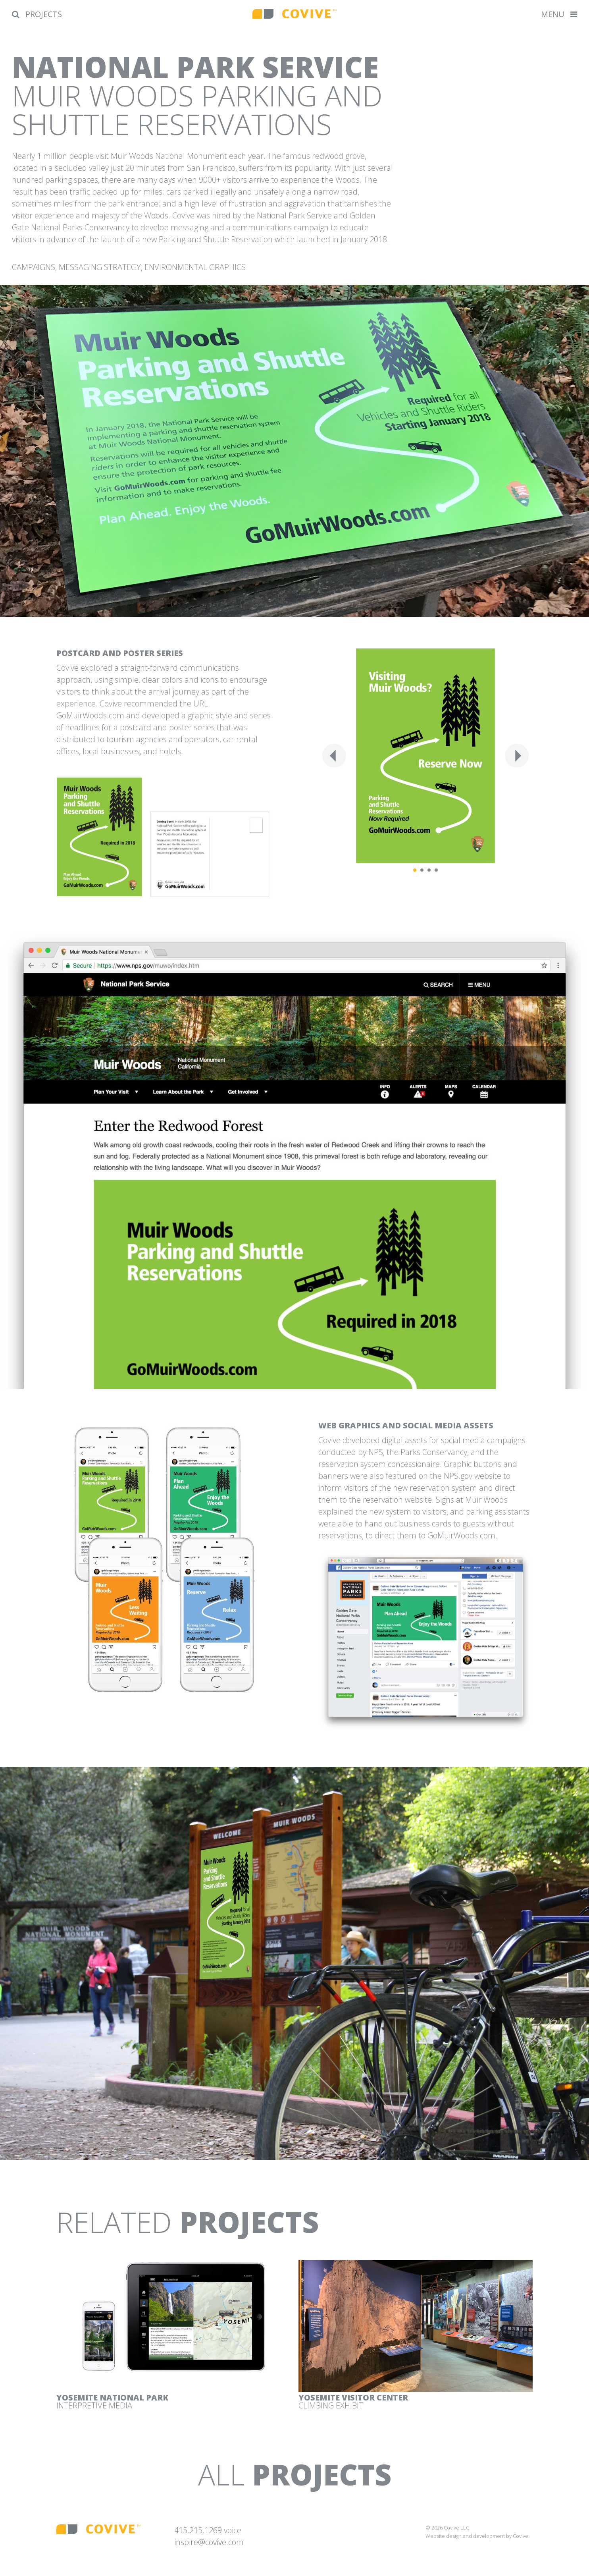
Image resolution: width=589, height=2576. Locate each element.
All (294, 2474)
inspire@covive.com (209, 2542)
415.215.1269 (198, 2530)
